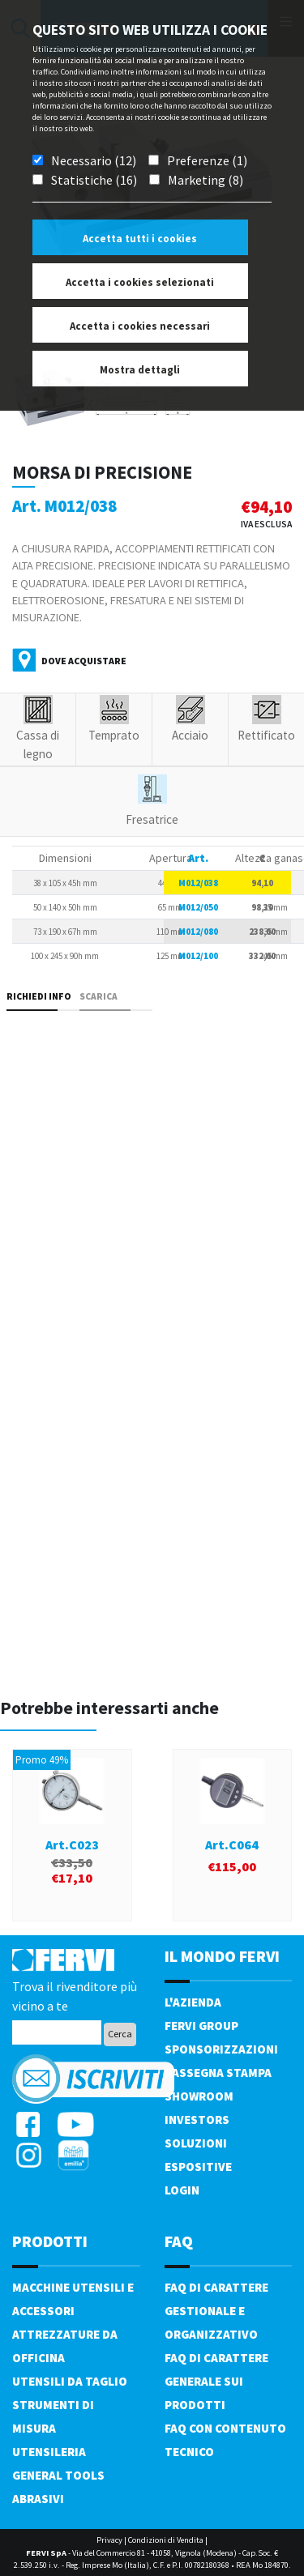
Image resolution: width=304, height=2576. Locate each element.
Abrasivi (38, 2498)
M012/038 (198, 883)
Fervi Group (201, 2025)
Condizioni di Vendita (165, 2540)
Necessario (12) (93, 160)
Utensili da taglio (69, 2381)
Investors (197, 2119)
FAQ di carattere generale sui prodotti (216, 2381)
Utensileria (49, 2451)
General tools (58, 2475)
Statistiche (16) (94, 180)
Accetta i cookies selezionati (140, 282)
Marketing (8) (205, 180)
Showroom (199, 2096)
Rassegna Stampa (218, 2072)
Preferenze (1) (207, 160)
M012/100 (198, 956)
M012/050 (198, 907)
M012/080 (198, 931)
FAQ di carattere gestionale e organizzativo (216, 2311)
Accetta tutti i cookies (140, 238)
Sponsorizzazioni (221, 2049)
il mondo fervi (222, 1956)
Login (182, 2190)
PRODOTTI (50, 2241)
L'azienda (193, 2002)
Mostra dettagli (140, 370)
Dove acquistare (83, 661)
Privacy (109, 2540)
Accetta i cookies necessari (140, 326)
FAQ (179, 2241)
